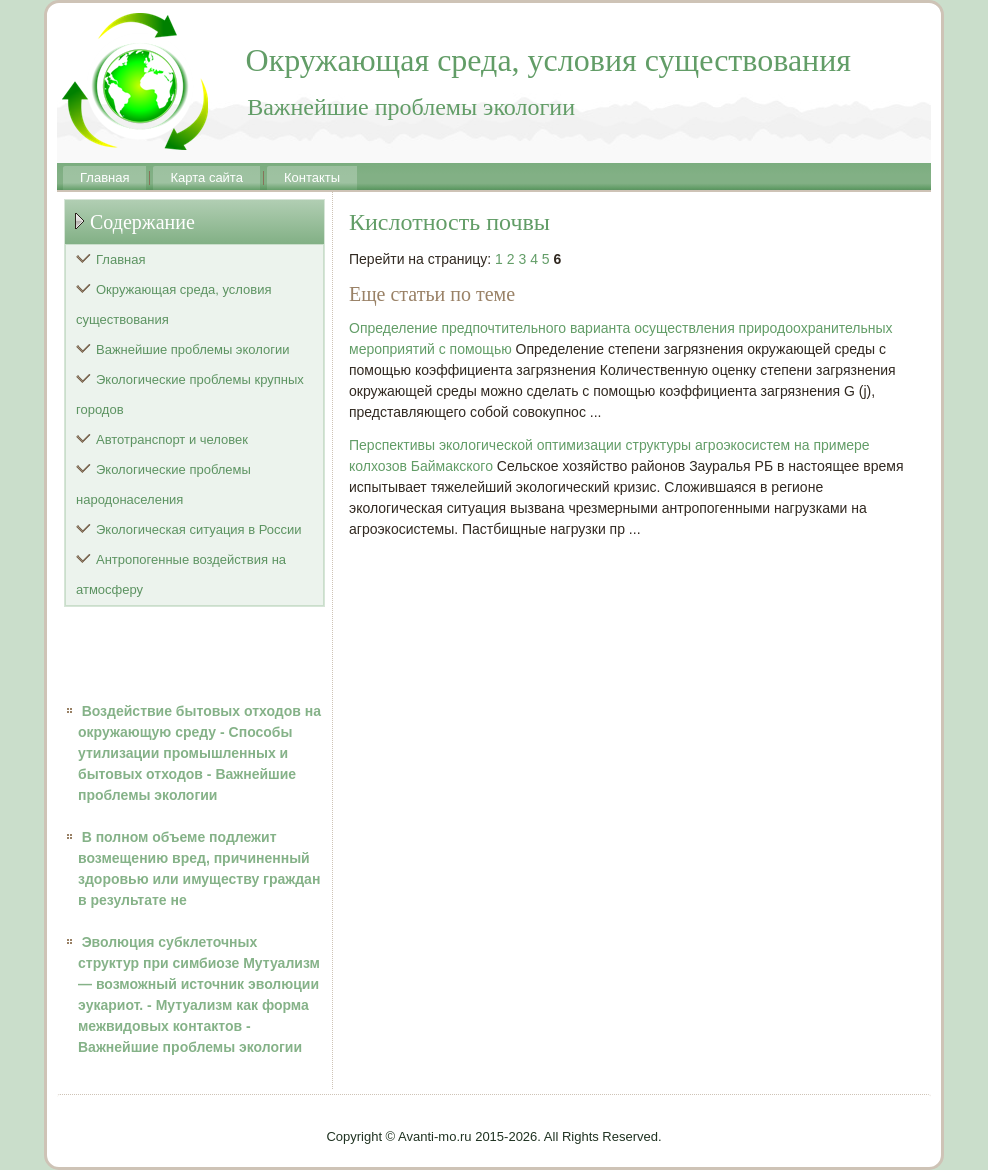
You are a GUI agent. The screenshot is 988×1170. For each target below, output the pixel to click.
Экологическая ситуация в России (199, 529)
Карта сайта (206, 177)
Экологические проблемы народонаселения (163, 484)
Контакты (312, 177)
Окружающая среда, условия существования (174, 304)
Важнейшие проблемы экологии (193, 349)
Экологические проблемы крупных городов (190, 394)
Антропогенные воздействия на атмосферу (181, 574)
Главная (104, 177)
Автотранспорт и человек (172, 439)
